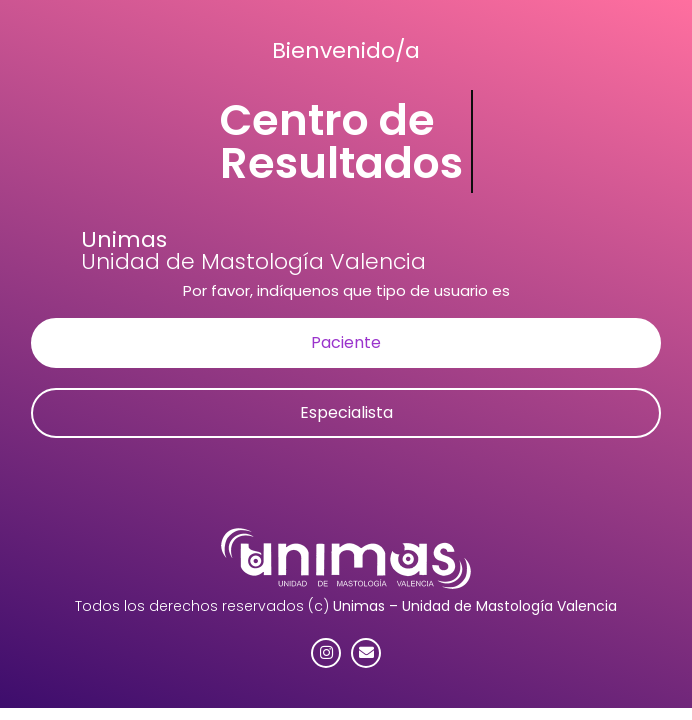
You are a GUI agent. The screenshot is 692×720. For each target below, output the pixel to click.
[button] (346, 343)
